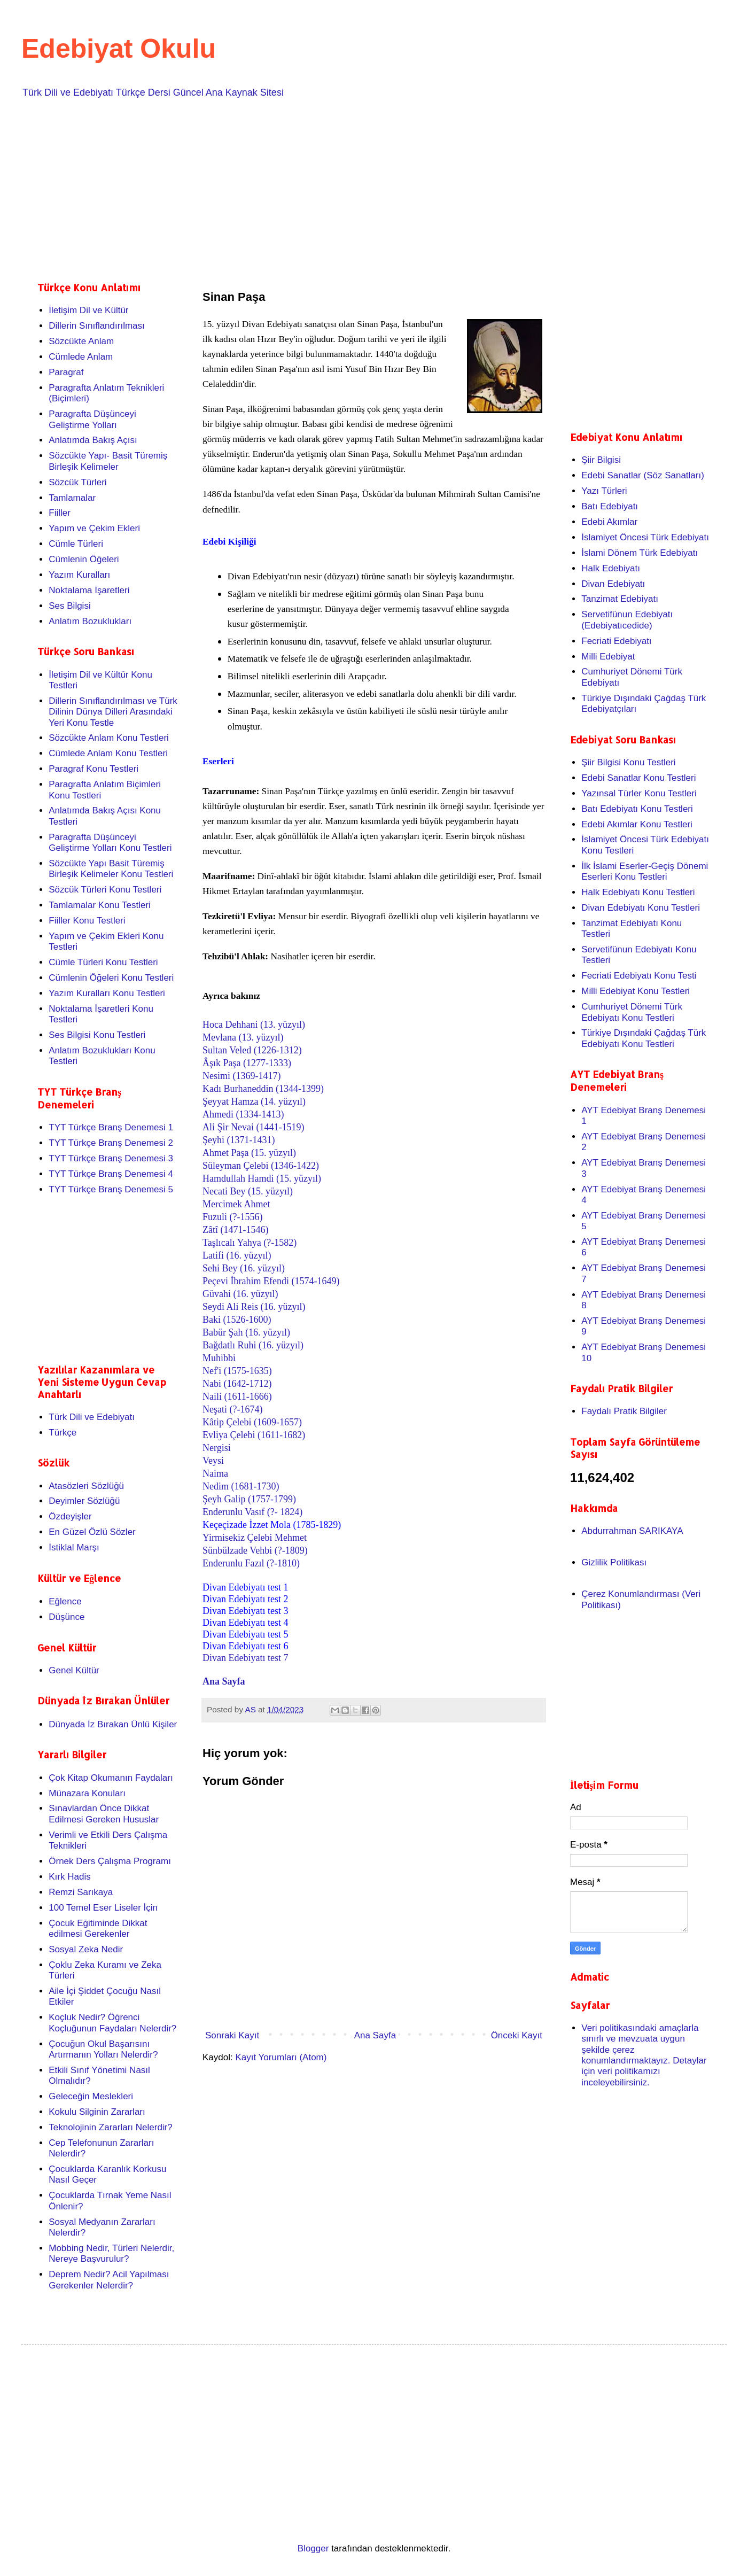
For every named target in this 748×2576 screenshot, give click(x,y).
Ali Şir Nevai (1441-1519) (253, 1127)
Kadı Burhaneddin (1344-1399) (263, 1088)
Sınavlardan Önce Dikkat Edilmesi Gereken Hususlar (104, 1813)
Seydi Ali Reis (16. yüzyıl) (254, 1306)
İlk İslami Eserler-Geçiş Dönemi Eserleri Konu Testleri (644, 871)
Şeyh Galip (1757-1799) (249, 1499)
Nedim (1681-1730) (240, 1486)
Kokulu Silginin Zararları (97, 2112)
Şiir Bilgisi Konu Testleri (628, 762)
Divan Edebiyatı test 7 (245, 1657)
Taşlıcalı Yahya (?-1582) (249, 1242)
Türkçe (62, 1432)
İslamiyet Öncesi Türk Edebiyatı (645, 537)
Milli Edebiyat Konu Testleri (635, 991)
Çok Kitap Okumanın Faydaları (111, 1778)
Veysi (213, 1460)
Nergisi (216, 1447)
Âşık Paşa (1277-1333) (246, 1063)
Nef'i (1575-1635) (237, 1370)
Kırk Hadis (69, 1877)
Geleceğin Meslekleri (91, 2096)
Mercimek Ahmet (236, 1204)
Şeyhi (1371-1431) (238, 1140)
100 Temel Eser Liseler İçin (103, 1908)
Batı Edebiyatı (609, 506)
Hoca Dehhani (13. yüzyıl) (253, 1024)
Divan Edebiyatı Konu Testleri (640, 908)
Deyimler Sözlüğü (84, 1501)
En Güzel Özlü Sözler (92, 1532)
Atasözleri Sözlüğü (86, 1486)
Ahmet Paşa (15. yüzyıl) (249, 1152)
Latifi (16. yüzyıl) (236, 1255)
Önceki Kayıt (516, 2035)
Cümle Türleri (76, 544)
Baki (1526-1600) (236, 1319)
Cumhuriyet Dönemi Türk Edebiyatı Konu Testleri (631, 1012)
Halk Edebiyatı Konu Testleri (638, 892)
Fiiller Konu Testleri (87, 920)
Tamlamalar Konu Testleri (100, 905)
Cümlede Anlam (81, 357)
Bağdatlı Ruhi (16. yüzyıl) (252, 1345)
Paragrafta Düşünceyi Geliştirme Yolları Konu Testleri (110, 842)
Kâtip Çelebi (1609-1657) (252, 1422)
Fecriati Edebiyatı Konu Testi (638, 976)
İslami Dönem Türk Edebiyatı (639, 553)
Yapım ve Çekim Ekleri (94, 528)
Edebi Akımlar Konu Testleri (636, 824)
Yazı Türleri (604, 491)
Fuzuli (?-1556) (232, 1217)
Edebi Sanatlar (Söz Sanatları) (642, 475)
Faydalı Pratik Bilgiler (624, 1411)
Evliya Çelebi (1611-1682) (253, 1435)
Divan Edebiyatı (613, 584)
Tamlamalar (72, 498)
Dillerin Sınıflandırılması (97, 326)
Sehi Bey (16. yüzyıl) (243, 1268)
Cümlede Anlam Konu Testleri (108, 753)
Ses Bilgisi (69, 606)
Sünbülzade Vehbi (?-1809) (255, 1550)
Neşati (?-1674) (232, 1409)
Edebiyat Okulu (118, 49)
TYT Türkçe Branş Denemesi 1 (111, 1127)
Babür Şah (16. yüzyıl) (246, 1332)
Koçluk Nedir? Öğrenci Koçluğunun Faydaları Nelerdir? (112, 2022)
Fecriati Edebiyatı (616, 641)
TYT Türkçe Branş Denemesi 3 (111, 1158)
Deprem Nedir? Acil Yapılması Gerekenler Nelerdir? (109, 2279)
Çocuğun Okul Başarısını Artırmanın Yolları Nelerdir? (103, 2049)
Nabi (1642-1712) (236, 1383)
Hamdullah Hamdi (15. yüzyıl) (261, 1178)
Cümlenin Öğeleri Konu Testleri (111, 978)
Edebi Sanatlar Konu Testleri (638, 778)
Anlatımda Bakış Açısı (93, 440)
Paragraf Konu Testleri (93, 769)
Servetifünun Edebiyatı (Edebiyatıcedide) (627, 619)
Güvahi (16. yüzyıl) (240, 1294)
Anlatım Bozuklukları (90, 621)
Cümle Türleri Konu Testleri (103, 962)
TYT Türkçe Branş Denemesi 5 (111, 1189)
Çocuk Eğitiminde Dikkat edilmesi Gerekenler (98, 1928)
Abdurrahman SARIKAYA (632, 1531)
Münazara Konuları (87, 1793)
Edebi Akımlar (609, 522)
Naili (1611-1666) (237, 1396)
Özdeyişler (70, 1516)
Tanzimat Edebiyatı (619, 599)
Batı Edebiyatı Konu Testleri (637, 809)
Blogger (313, 2548)
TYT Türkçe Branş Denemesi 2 (111, 1143)
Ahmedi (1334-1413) (243, 1114)
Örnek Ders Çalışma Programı (110, 1861)
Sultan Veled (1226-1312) (252, 1050)
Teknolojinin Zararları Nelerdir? (110, 2127)
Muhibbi (219, 1358)
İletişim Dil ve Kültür (88, 310)
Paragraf (66, 372)
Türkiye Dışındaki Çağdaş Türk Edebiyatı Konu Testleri (643, 1038)
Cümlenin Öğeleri (84, 559)
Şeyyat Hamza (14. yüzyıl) (254, 1101)
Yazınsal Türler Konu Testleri (638, 793)
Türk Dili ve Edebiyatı (92, 1417)
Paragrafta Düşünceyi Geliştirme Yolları (92, 419)
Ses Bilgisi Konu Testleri (97, 1035)
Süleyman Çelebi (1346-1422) (260, 1165)
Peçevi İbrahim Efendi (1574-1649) (270, 1281)
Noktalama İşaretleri (89, 590)
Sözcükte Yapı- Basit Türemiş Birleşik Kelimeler (108, 461)
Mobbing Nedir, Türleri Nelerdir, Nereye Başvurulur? (111, 2253)
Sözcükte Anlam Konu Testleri (109, 738)
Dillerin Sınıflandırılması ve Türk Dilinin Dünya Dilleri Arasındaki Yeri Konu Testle (113, 712)
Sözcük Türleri (77, 482)
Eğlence (65, 1601)
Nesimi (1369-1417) (241, 1075)
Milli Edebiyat (608, 656)
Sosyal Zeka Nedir (86, 1949)
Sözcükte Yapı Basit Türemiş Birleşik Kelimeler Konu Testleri (111, 868)
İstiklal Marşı (74, 1547)
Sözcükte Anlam (81, 341)
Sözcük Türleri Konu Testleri (105, 889)
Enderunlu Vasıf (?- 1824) (252, 1512)
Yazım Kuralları (79, 575)
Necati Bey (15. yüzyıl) (247, 1191)
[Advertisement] (358, 187)
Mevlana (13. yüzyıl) (242, 1037)
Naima (215, 1473)
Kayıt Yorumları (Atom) (280, 2057)
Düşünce (66, 1617)
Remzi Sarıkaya (81, 1892)
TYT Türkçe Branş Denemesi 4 (111, 1174)
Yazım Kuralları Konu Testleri (107, 993)
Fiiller (60, 513)
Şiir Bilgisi (601, 460)
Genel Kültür (74, 1670)
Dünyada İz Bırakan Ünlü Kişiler (113, 1724)
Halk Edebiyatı (610, 568)
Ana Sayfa (223, 1681)
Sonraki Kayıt (232, 2035)
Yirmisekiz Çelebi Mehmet (254, 1537)
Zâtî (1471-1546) (235, 1229)
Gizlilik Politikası (613, 1562)
